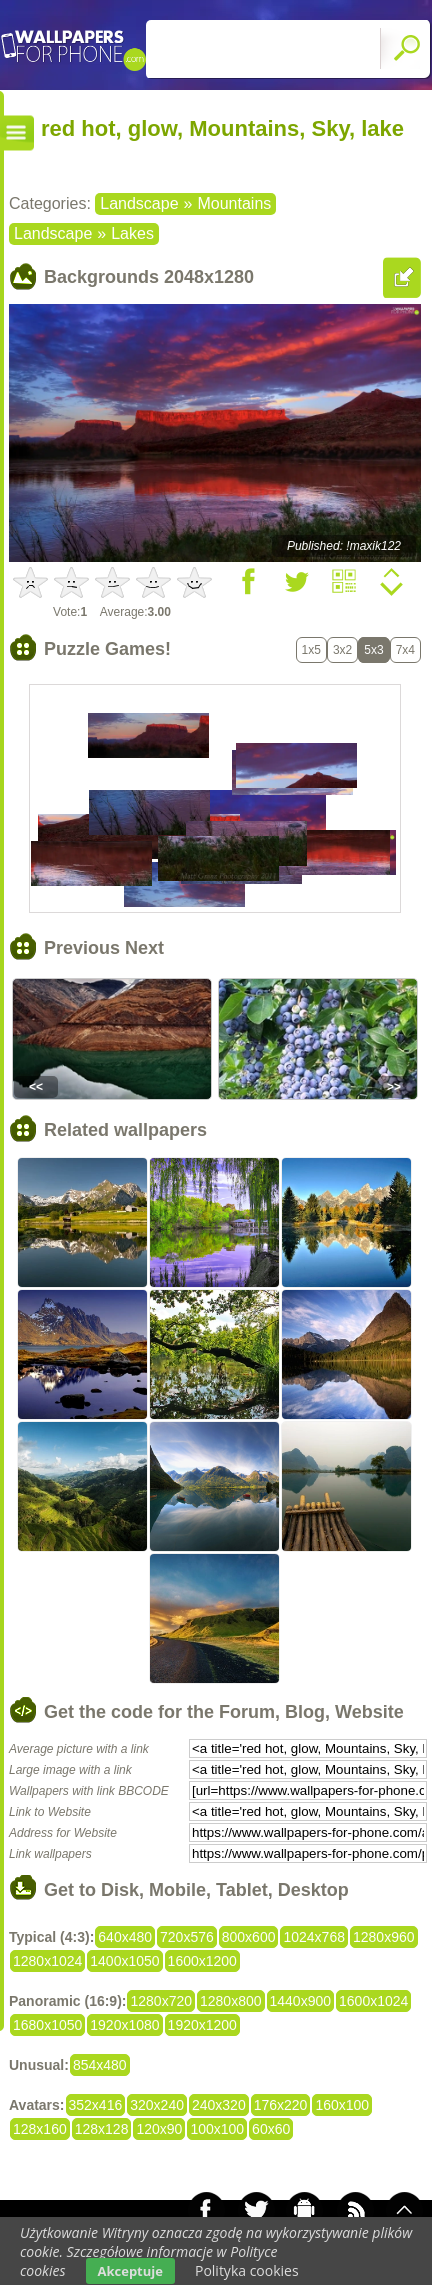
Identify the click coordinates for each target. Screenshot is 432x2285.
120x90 (159, 2129)
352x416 (96, 2105)
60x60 (271, 2129)
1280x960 (384, 1937)
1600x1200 (202, 1961)
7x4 (405, 650)
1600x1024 (373, 2001)
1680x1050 (47, 2025)
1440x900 (301, 2001)
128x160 (40, 2129)
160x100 (342, 2105)
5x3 (373, 650)
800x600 (249, 1937)
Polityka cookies (247, 2270)
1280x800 (231, 2001)
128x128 (102, 2129)
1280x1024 (47, 1961)
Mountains (234, 203)
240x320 (219, 2105)
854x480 (100, 2065)
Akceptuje (130, 2271)
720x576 (187, 1937)
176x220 (281, 2105)
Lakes (132, 233)
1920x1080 (124, 2025)
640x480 (125, 1937)
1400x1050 (124, 1961)
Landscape (139, 203)
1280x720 (161, 2001)
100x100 (217, 2129)
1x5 (311, 650)
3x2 (342, 650)
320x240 (157, 2105)
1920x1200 (202, 2025)
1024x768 (314, 1937)
